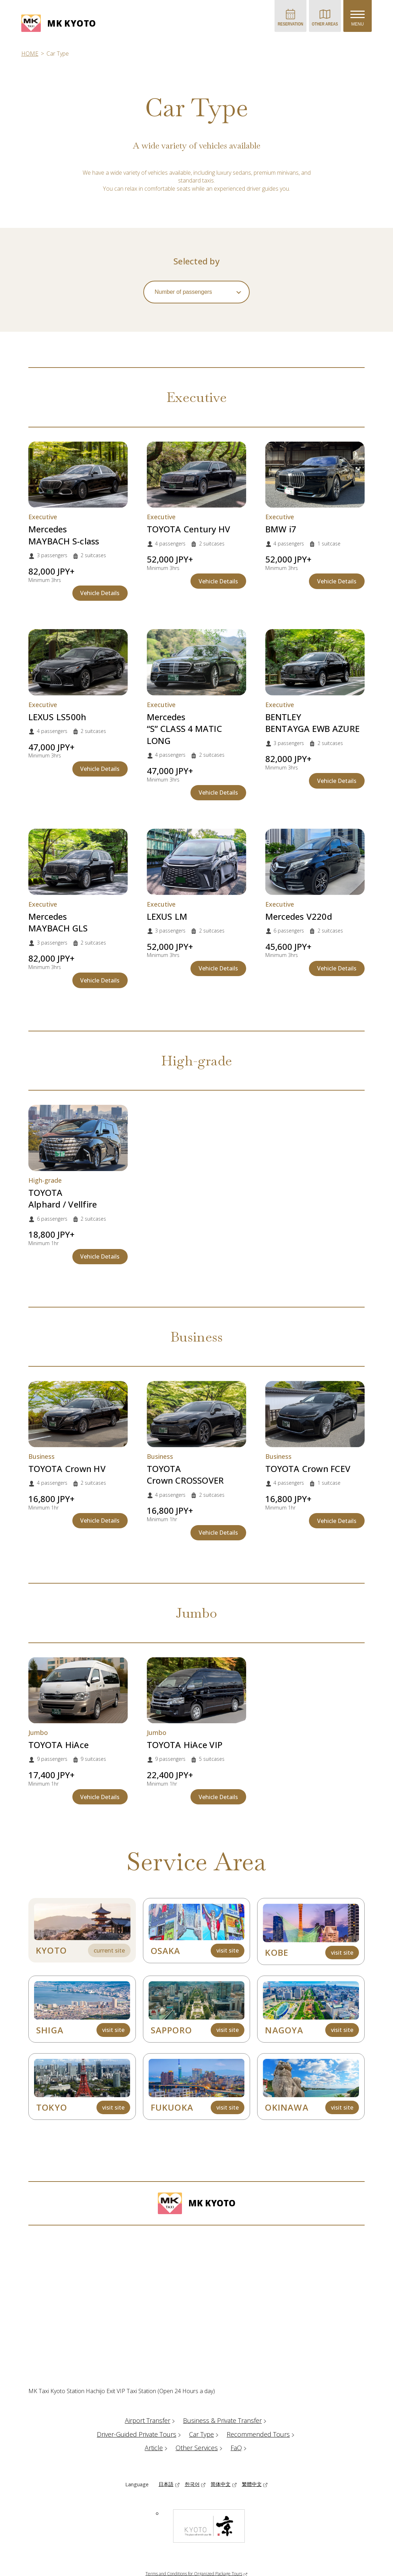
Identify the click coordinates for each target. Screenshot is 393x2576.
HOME (29, 53)
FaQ (239, 2447)
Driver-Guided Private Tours (140, 2434)
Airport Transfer (151, 2420)
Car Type (204, 2434)
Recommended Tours (261, 2434)
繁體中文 (252, 2484)
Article (157, 2447)
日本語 (166, 2484)
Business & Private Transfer (225, 2420)
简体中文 (221, 2484)
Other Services (200, 2447)
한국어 (192, 2484)
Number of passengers (183, 292)
